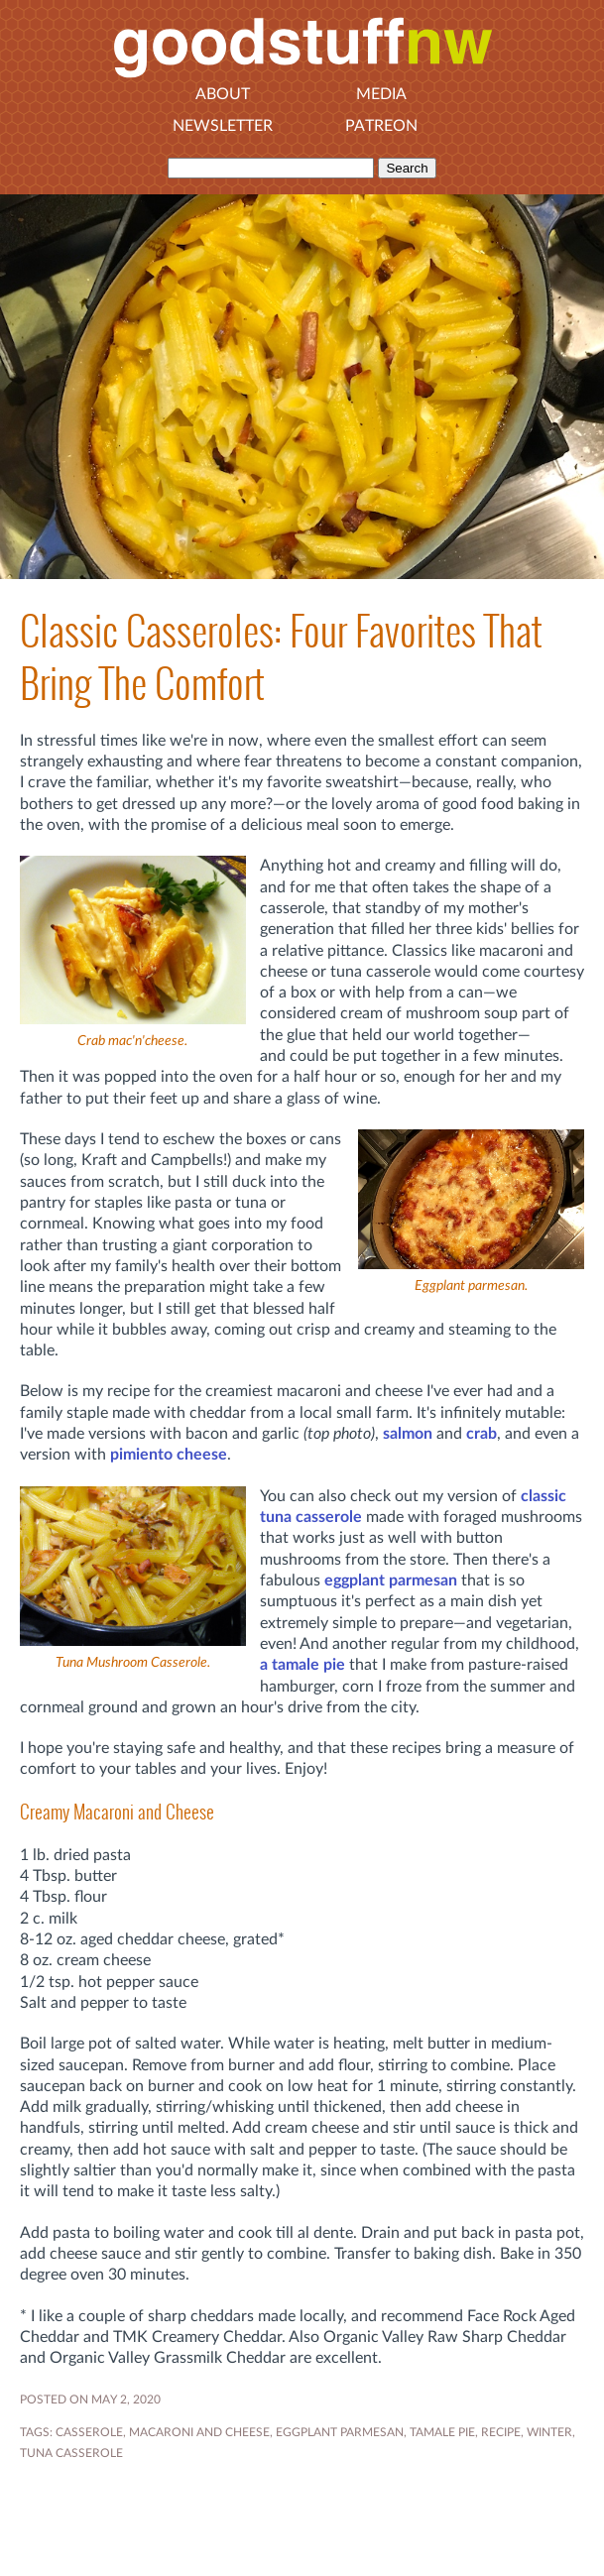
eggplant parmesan (390, 1580)
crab (481, 1434)
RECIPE (501, 2432)
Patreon (381, 126)
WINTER (549, 2432)
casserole (89, 2432)
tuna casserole (71, 2453)
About (222, 94)
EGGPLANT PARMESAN (340, 2432)
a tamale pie (302, 1665)
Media (381, 94)
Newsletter (223, 126)
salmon (407, 1434)
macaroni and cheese (199, 2432)
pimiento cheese (168, 1455)
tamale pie (442, 2432)
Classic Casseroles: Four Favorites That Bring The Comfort (281, 657)
